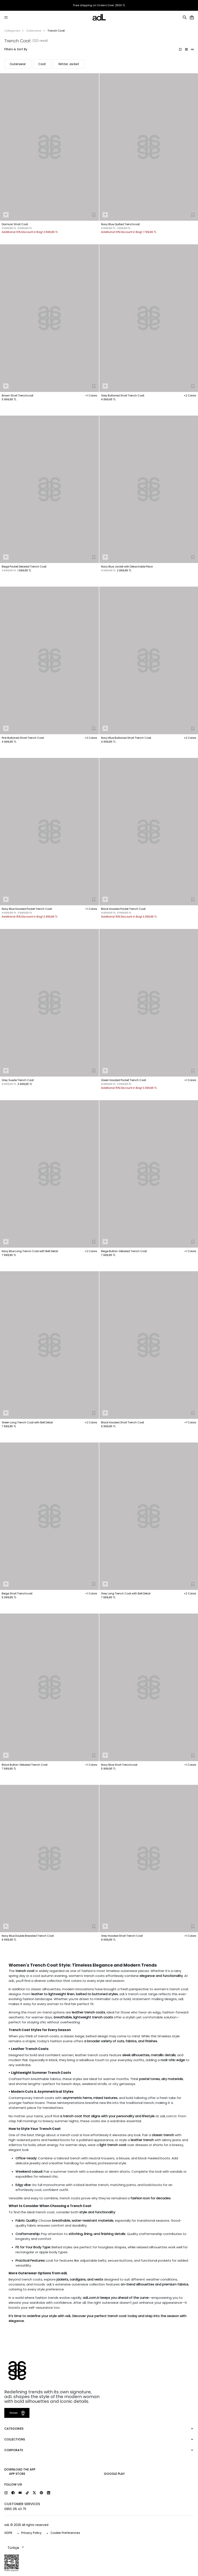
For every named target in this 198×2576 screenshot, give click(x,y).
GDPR (8, 2533)
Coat (42, 64)
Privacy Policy (31, 2533)
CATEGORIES (13, 2428)
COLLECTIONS (14, 2439)
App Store (17, 2474)
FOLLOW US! (13, 2484)
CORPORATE (13, 2450)
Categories (12, 31)
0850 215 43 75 (15, 2509)
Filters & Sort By (15, 49)
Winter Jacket (68, 64)
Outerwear (33, 31)
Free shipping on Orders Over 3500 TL (99, 5)
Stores (17, 2413)
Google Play (114, 2474)
